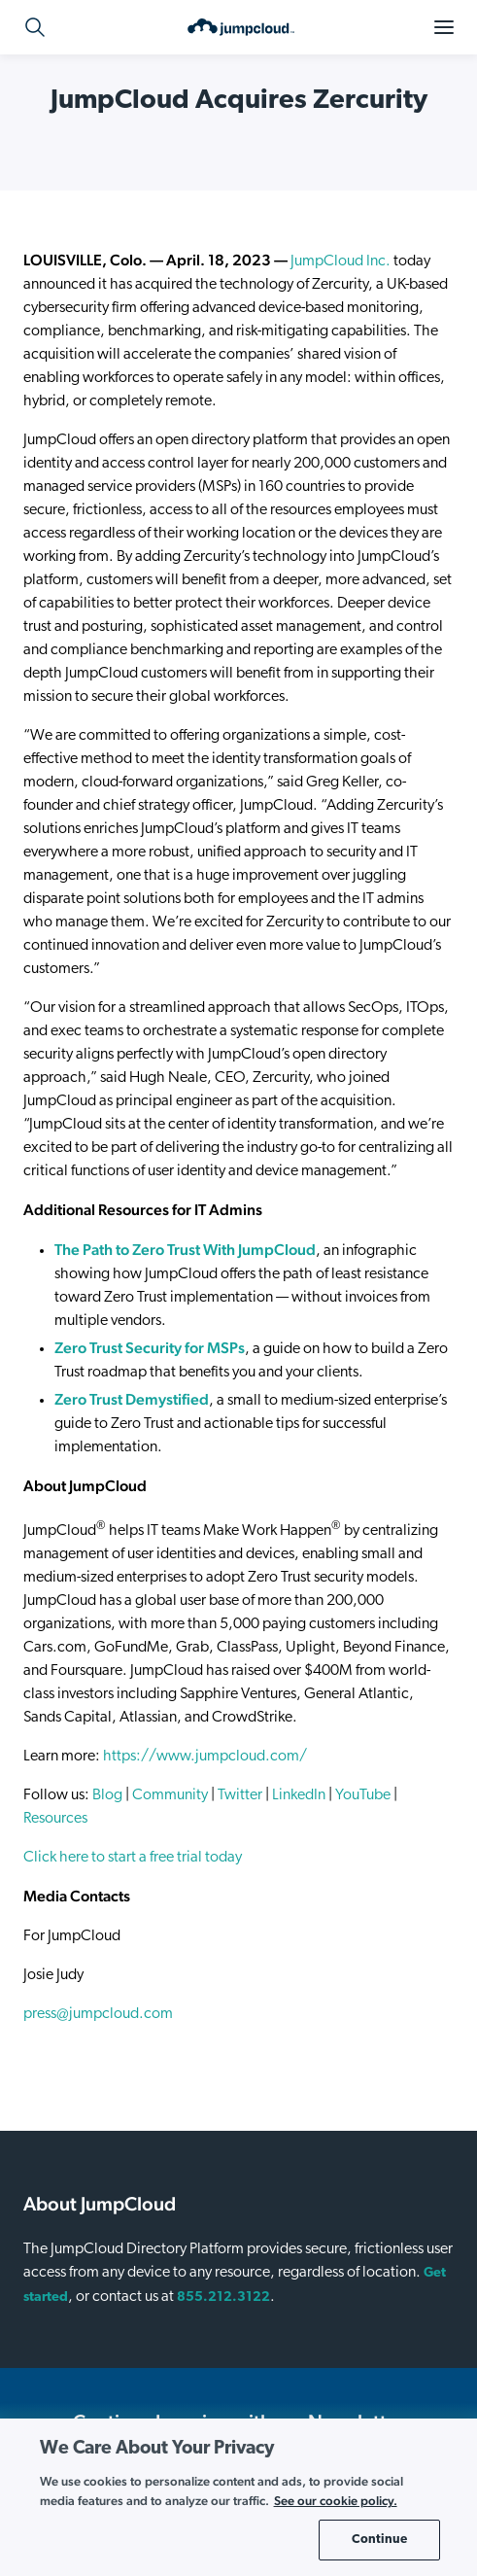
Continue (379, 2539)
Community (170, 1795)
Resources (55, 1819)
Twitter (240, 1795)
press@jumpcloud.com (98, 2014)
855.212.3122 (223, 2297)
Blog (107, 1795)
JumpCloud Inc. (340, 261)
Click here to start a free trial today (132, 1857)
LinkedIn (298, 1795)
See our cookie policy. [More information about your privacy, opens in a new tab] (335, 2500)
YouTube (363, 1795)
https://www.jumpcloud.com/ (205, 1756)
